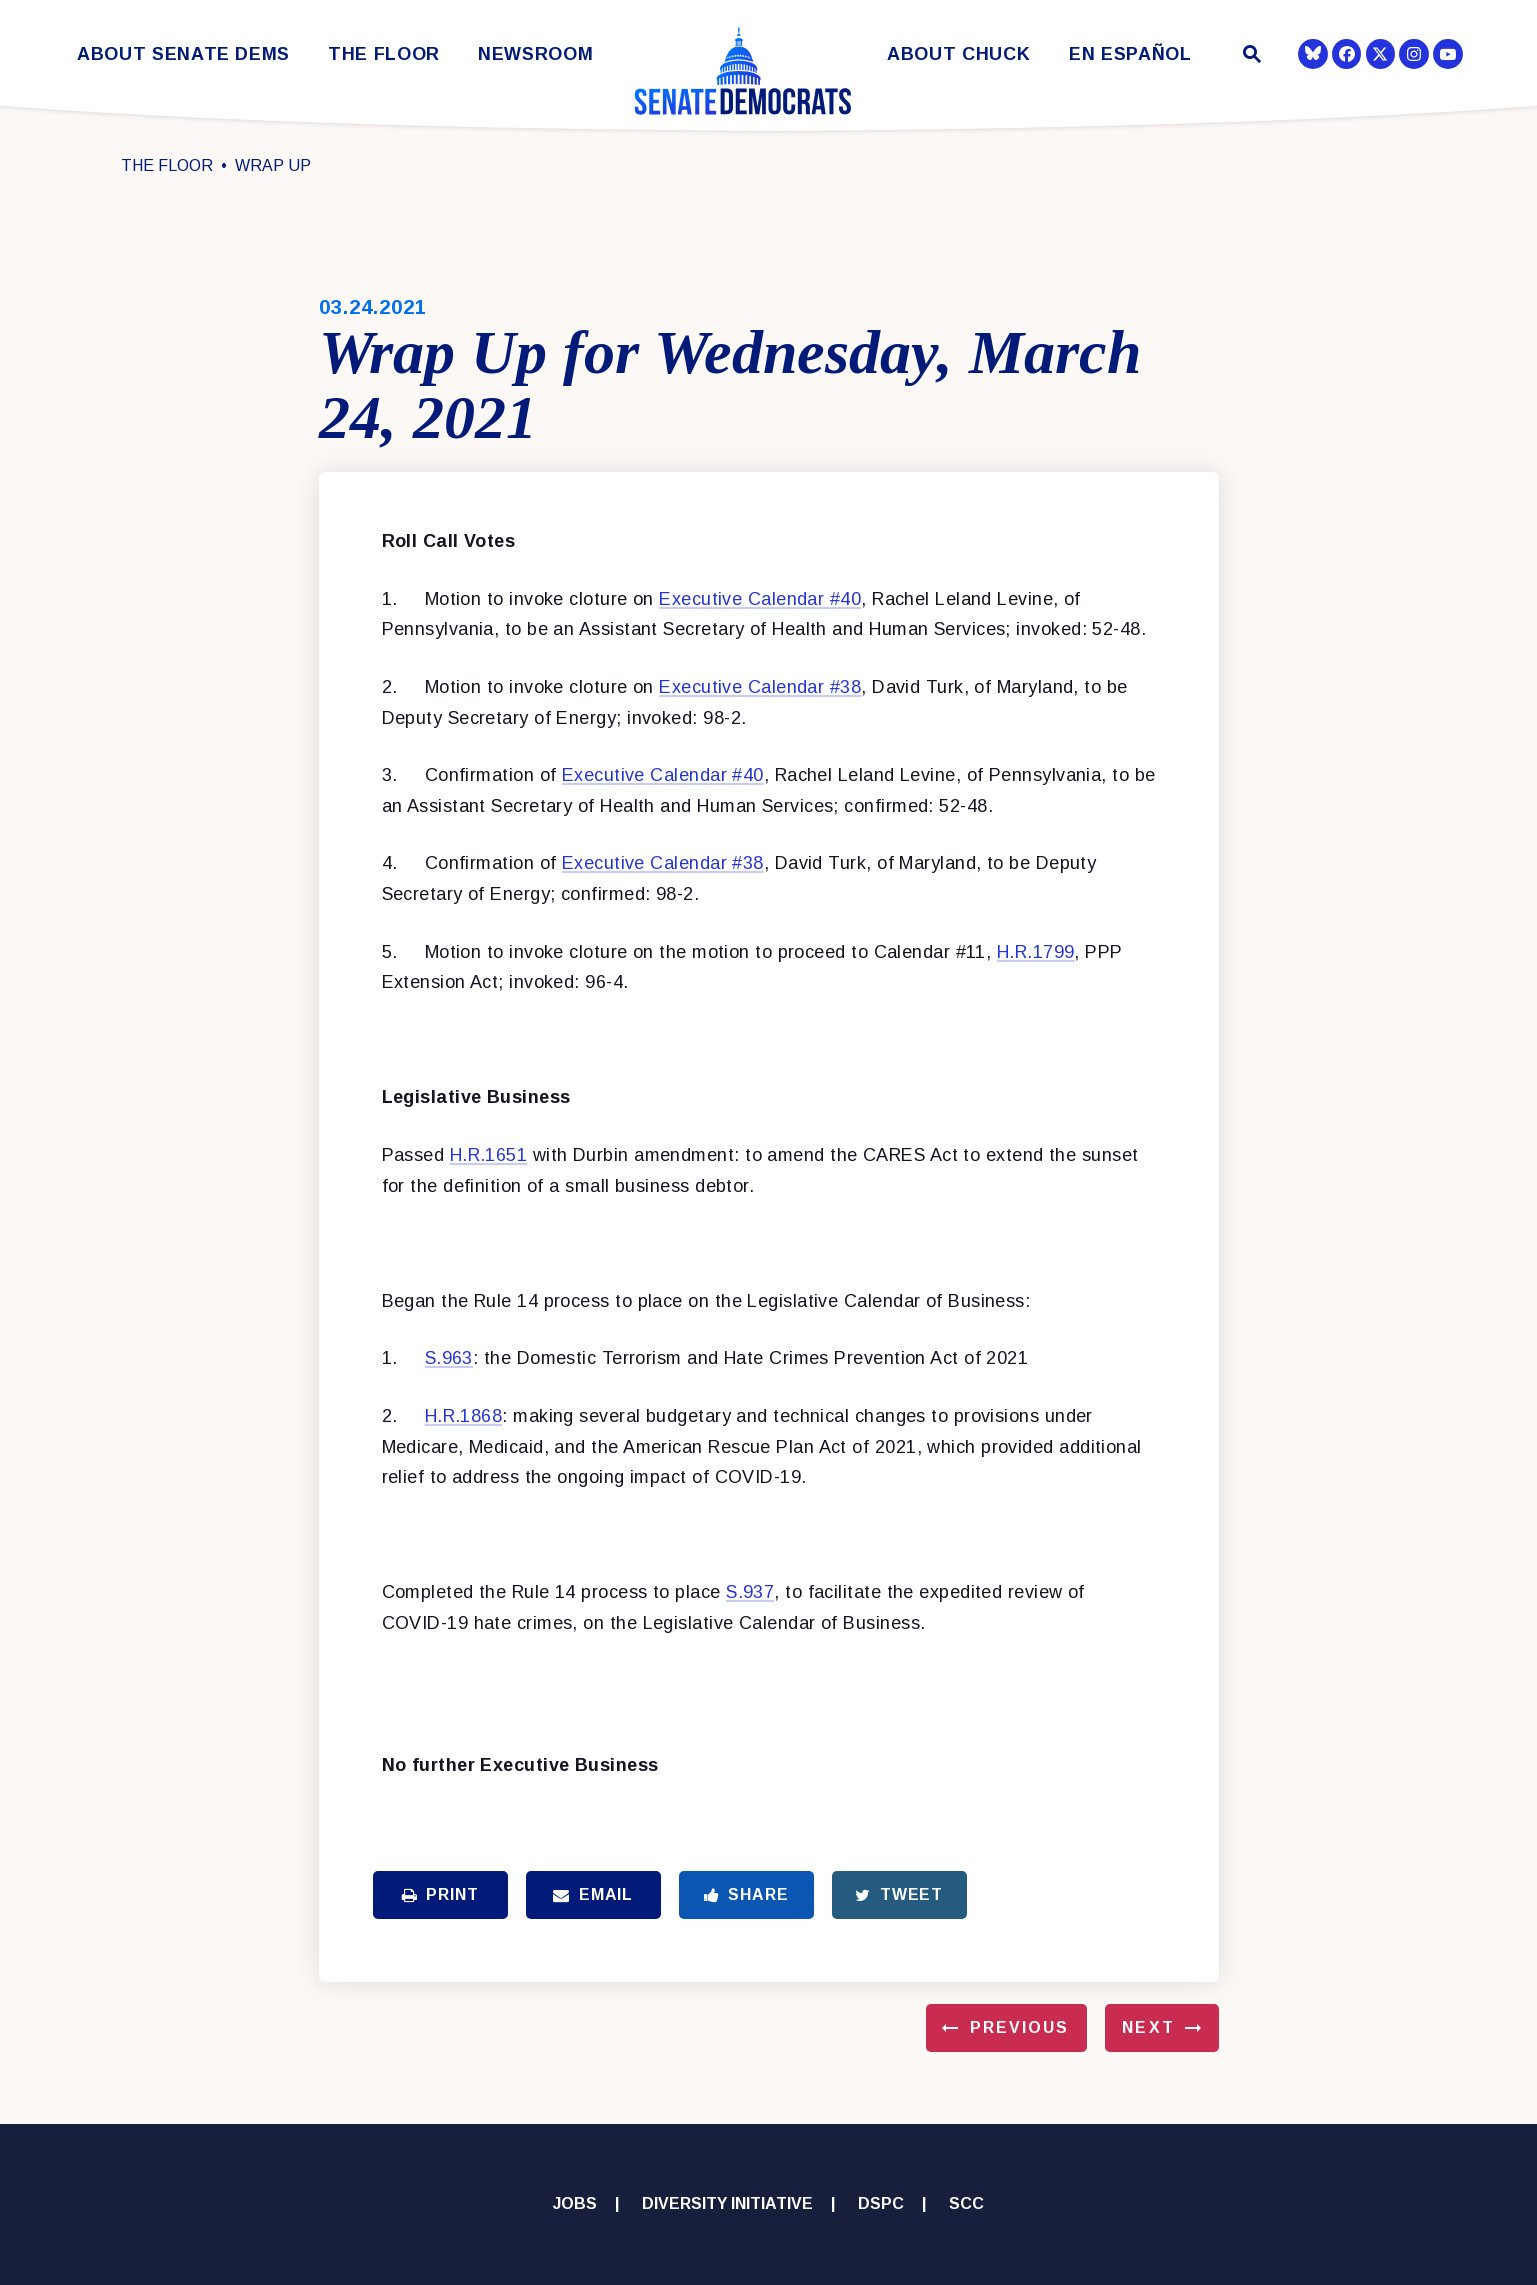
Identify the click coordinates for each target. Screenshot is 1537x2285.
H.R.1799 (1036, 952)
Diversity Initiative (727, 2203)
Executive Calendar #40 (760, 599)
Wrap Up (273, 165)
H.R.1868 (464, 1416)
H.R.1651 (489, 1155)
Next (1148, 2027)
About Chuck (958, 54)
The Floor (384, 54)
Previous (1020, 2027)
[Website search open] (1249, 56)
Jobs (575, 2203)
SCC (966, 2203)
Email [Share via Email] (593, 1894)
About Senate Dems (183, 54)
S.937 (750, 1592)
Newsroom (535, 54)
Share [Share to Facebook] (746, 1894)
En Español (1130, 54)
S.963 (449, 1358)
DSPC (881, 2203)
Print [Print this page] (440, 1894)
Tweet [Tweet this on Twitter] (899, 1894)
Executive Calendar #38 (760, 687)
